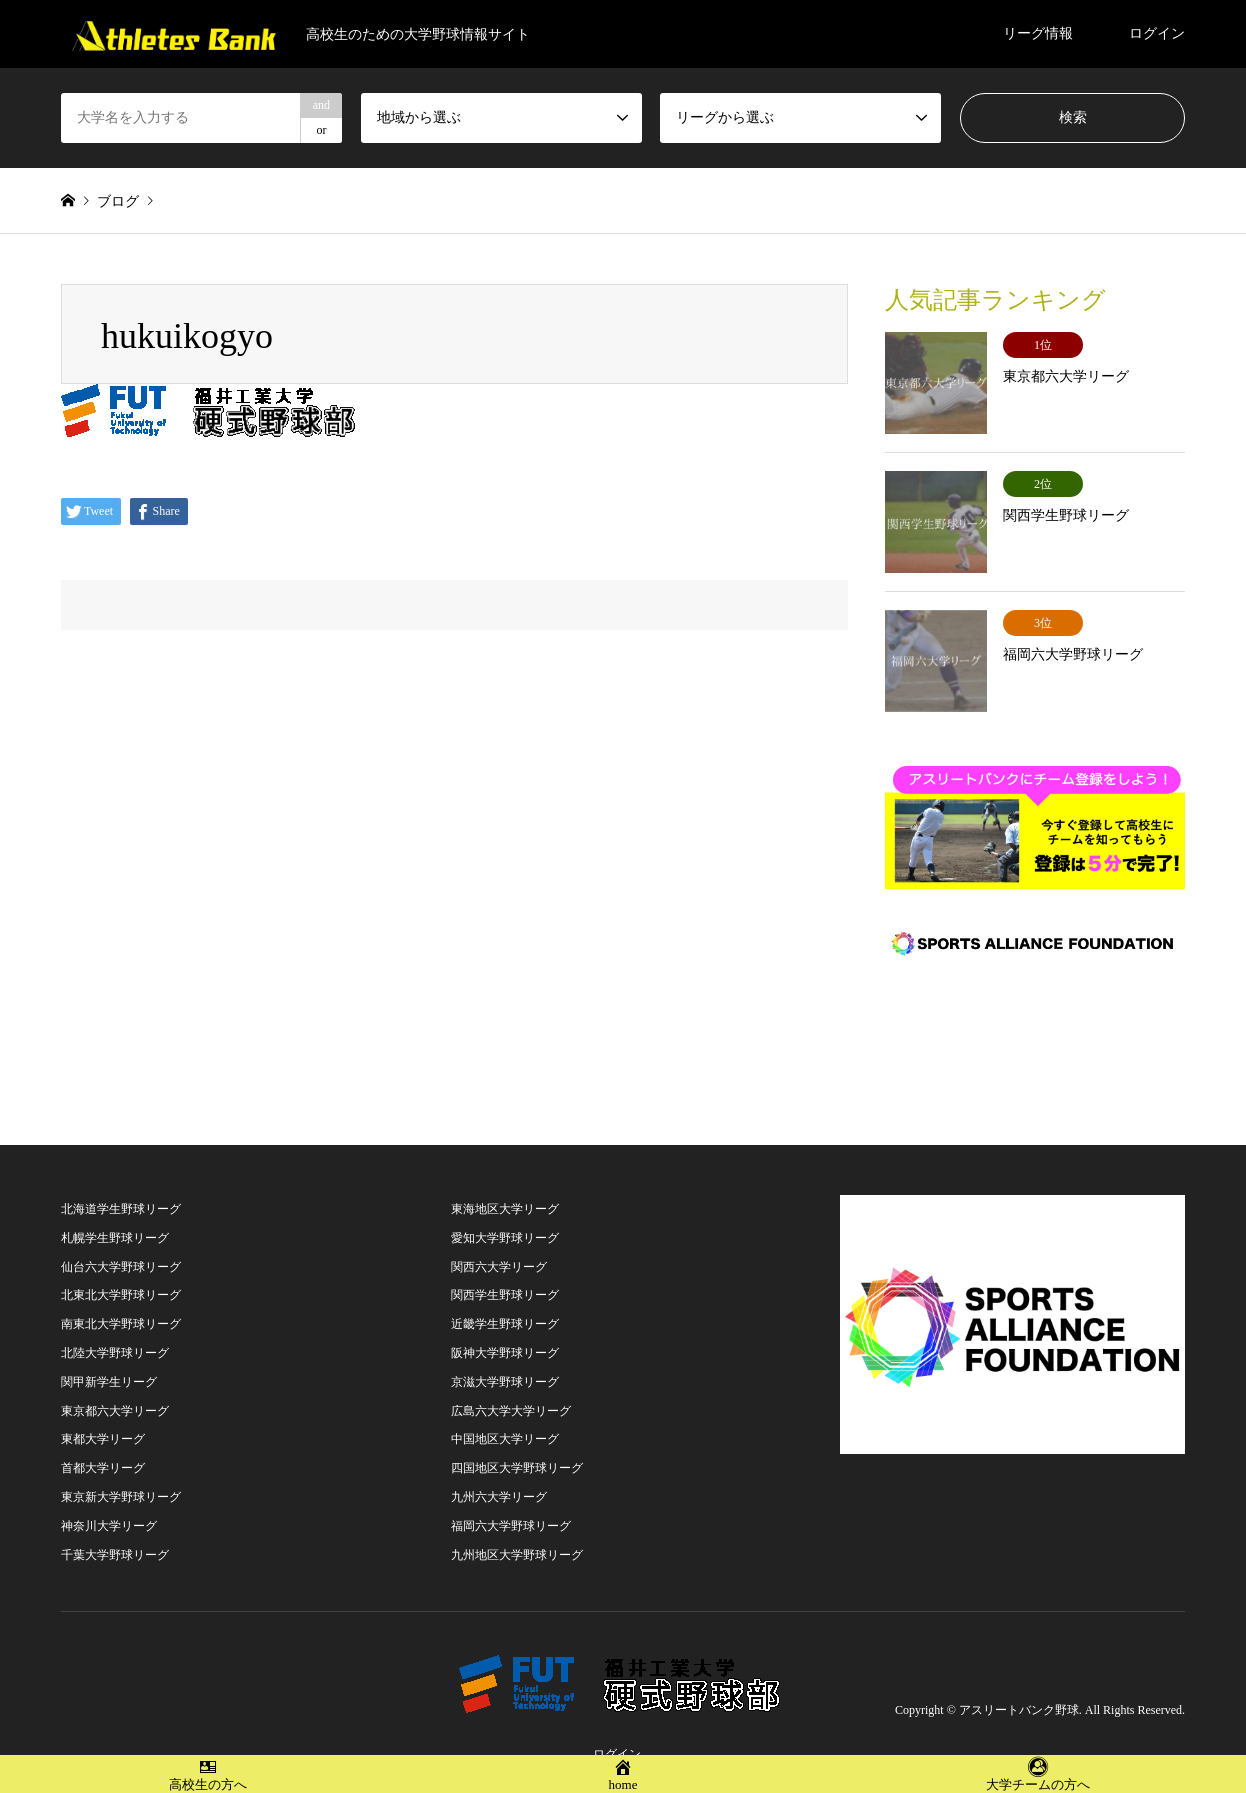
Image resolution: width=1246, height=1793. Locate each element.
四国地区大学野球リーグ (517, 1451)
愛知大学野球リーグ (505, 1221)
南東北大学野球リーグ (121, 1307)
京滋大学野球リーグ (505, 1365)
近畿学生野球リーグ (505, 1307)
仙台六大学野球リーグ (121, 1250)
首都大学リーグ (103, 1451)
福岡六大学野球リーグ (511, 1509)
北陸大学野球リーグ (115, 1336)
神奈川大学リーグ (109, 1509)
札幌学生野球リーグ (115, 1221)
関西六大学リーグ (499, 1250)
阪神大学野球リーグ (505, 1336)
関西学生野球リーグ (505, 1278)
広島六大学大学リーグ (511, 1394)
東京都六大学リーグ (115, 1394)
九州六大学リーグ (499, 1480)
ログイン (1157, 33)
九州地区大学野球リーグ (517, 1538)
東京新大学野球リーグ (121, 1480)
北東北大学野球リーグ (121, 1278)
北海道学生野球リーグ (121, 1192)
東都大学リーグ (103, 1422)
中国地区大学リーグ (505, 1422)
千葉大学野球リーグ (115, 1538)
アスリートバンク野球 (1019, 1693)
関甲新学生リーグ (109, 1365)
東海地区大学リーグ (505, 1192)
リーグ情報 (1038, 33)
